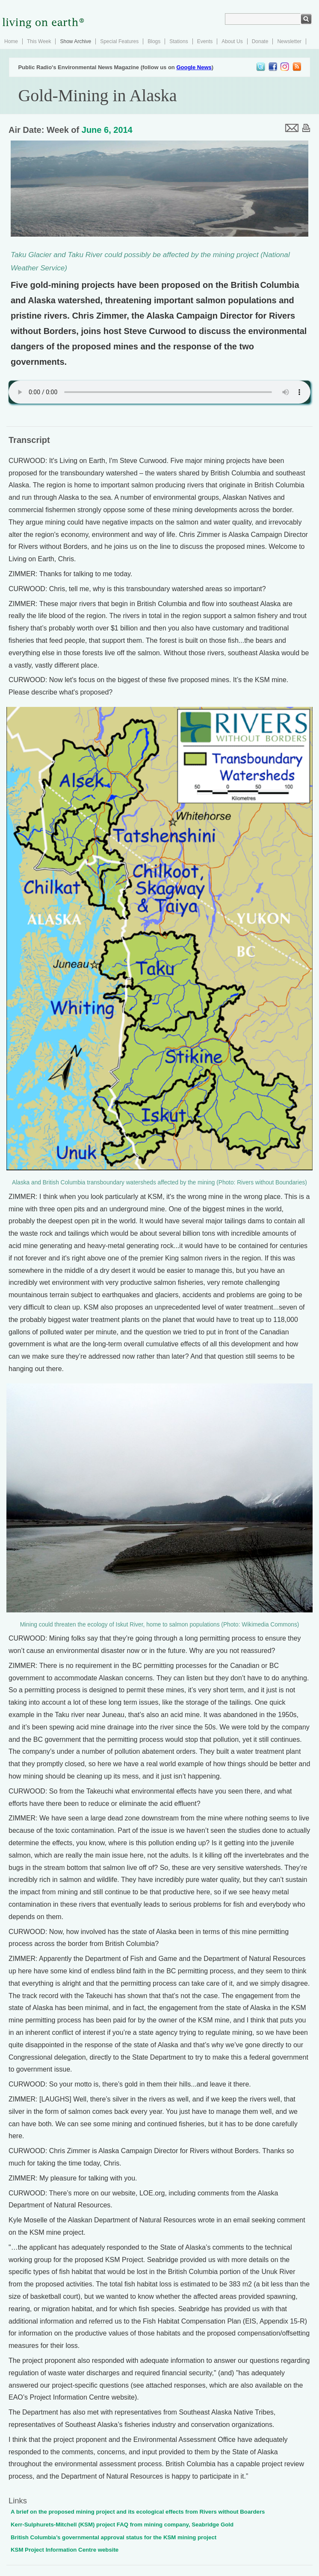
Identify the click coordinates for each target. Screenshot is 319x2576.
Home (11, 41)
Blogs (154, 41)
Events (205, 41)
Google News (193, 67)
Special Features (119, 41)
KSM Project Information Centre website (64, 2550)
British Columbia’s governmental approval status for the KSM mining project (113, 2537)
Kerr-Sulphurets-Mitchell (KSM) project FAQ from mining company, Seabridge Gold (122, 2524)
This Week (39, 41)
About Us (232, 41)
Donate (260, 41)
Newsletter (289, 41)
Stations (178, 41)
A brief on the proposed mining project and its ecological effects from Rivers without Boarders (138, 2512)
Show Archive (75, 41)
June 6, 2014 (107, 130)
